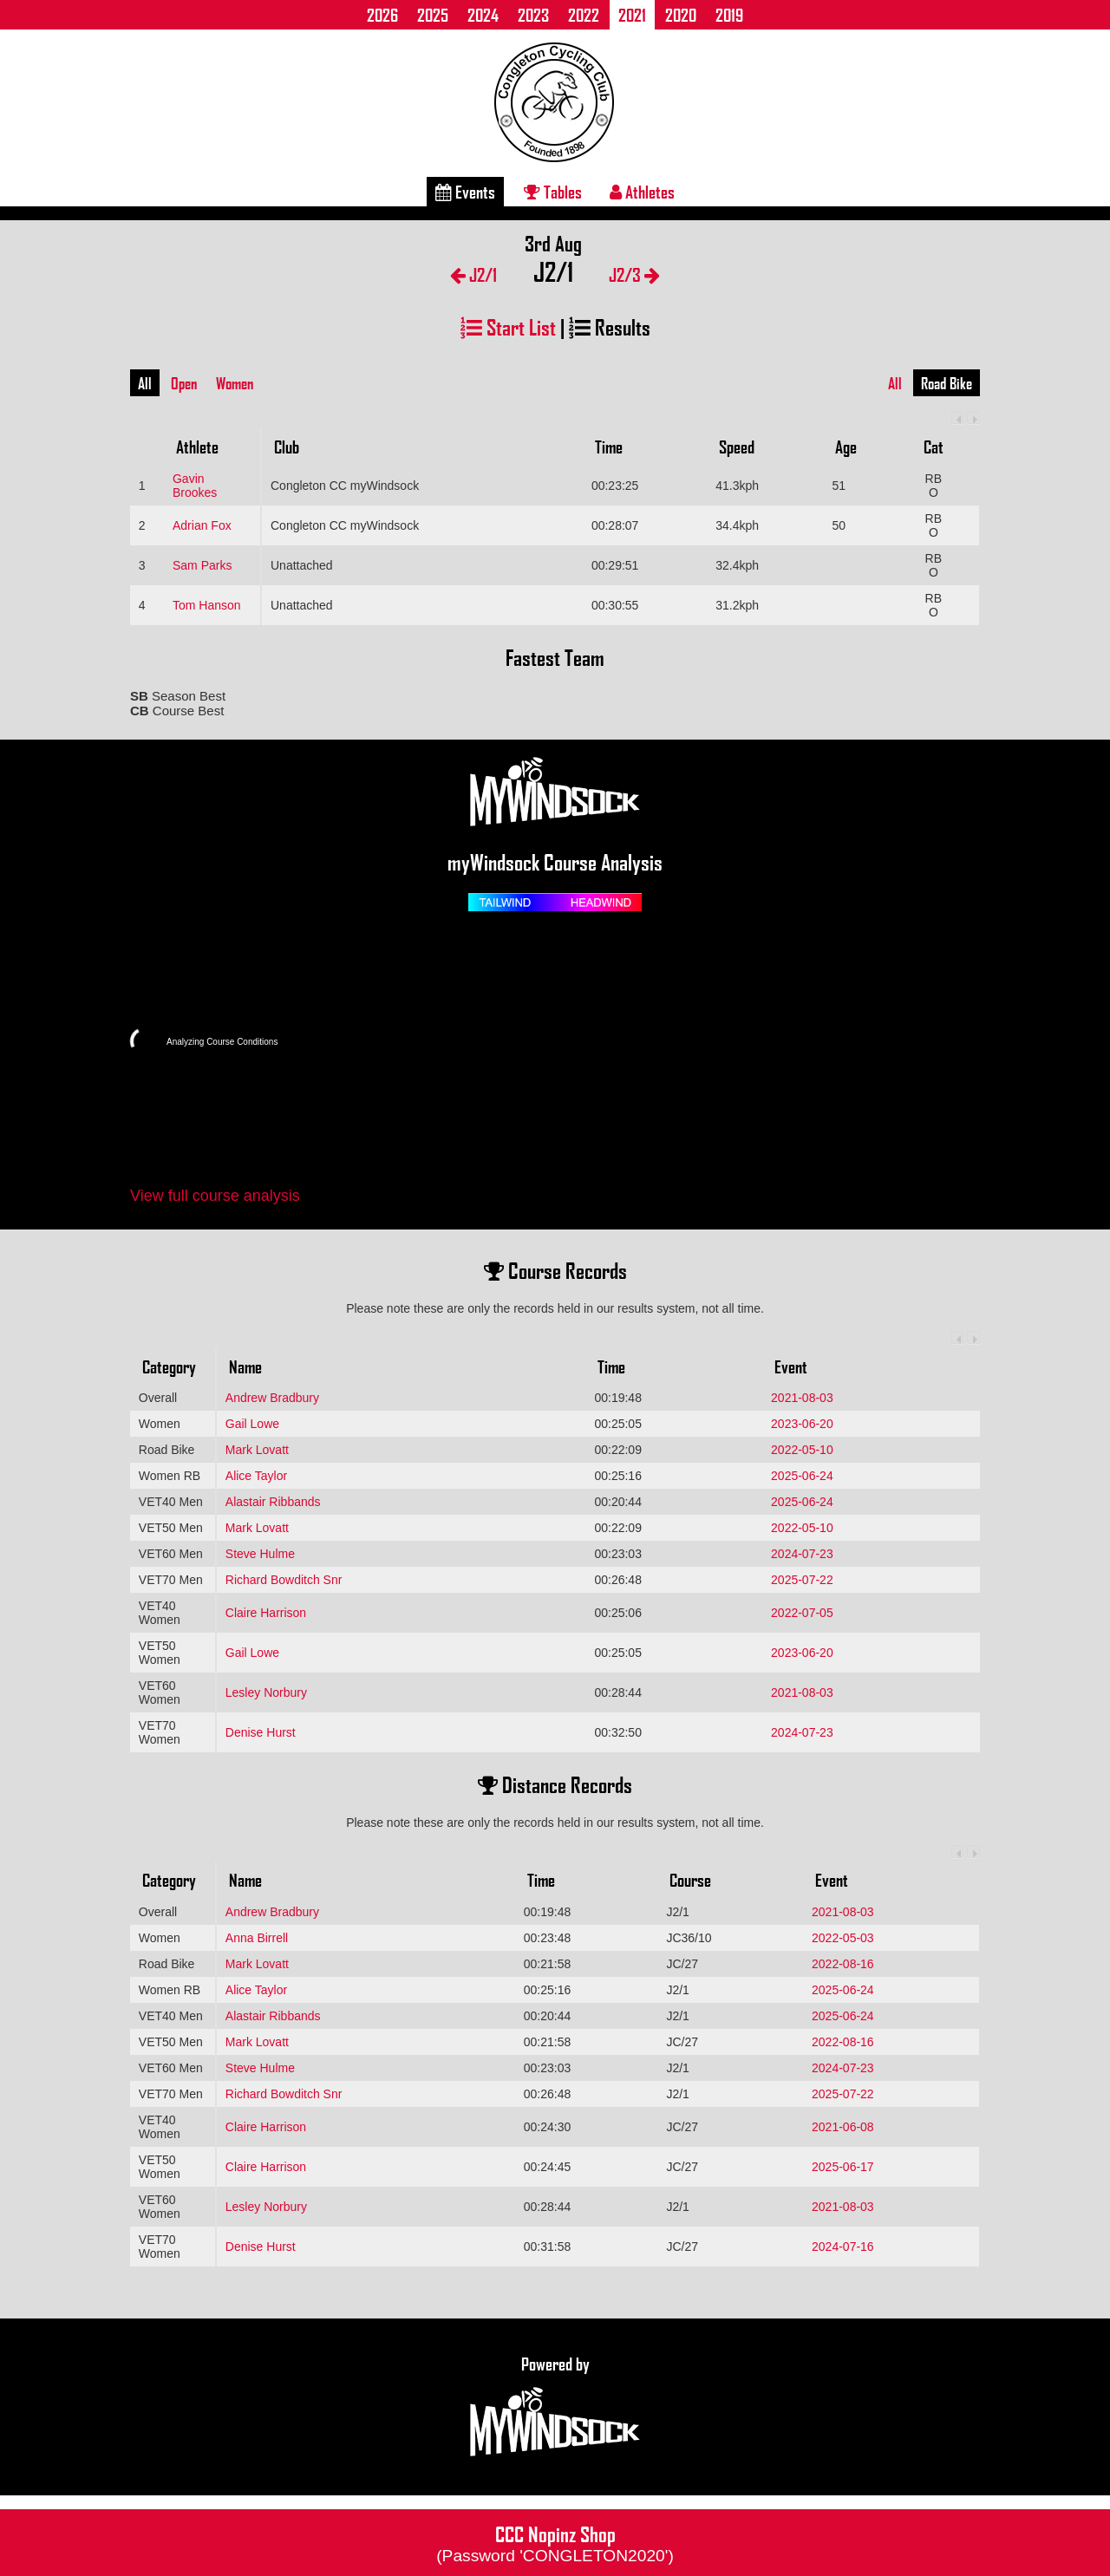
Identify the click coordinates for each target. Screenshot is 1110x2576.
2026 (382, 14)
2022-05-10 (802, 1450)
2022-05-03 (843, 1938)
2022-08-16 (843, 1964)
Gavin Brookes (195, 485)
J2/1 (473, 274)
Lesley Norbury (266, 1692)
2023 (533, 14)
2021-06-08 (843, 2127)
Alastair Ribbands (273, 1502)
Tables (553, 191)
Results (609, 326)
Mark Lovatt (257, 1450)
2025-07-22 (802, 1580)
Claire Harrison (265, 1613)
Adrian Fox (202, 525)
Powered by (555, 2407)
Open (184, 383)
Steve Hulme (260, 1554)
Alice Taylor (256, 1476)
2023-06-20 (802, 1424)
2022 (583, 14)
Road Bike (946, 383)
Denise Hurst (260, 1732)
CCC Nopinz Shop (555, 2542)
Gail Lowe (252, 1424)
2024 (483, 14)
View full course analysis (215, 1195)
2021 (632, 14)
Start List (508, 326)
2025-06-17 (843, 2167)
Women (234, 383)
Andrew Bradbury (272, 1398)
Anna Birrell (256, 1938)
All (145, 383)
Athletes (642, 191)
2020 (680, 14)
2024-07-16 (843, 2246)
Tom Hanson (207, 605)
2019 (729, 14)
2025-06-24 (802, 1476)
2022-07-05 (802, 1613)
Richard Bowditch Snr (284, 1580)
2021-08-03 (802, 1398)
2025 (432, 14)
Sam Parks (202, 565)
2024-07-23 (802, 1554)
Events (465, 191)
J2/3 (634, 274)
